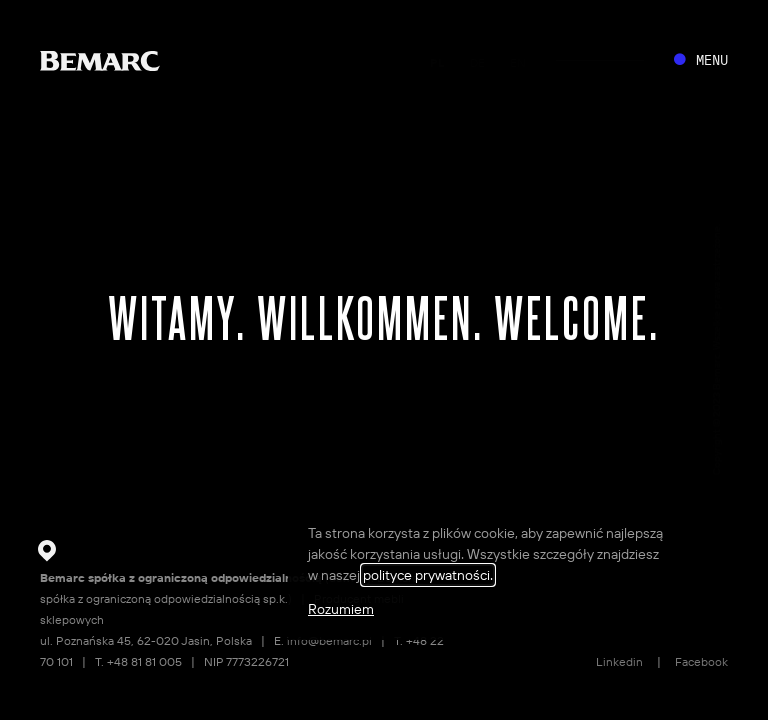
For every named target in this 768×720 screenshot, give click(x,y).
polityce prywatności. (428, 575)
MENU (712, 60)
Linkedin (619, 661)
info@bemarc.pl (329, 640)
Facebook (701, 661)
